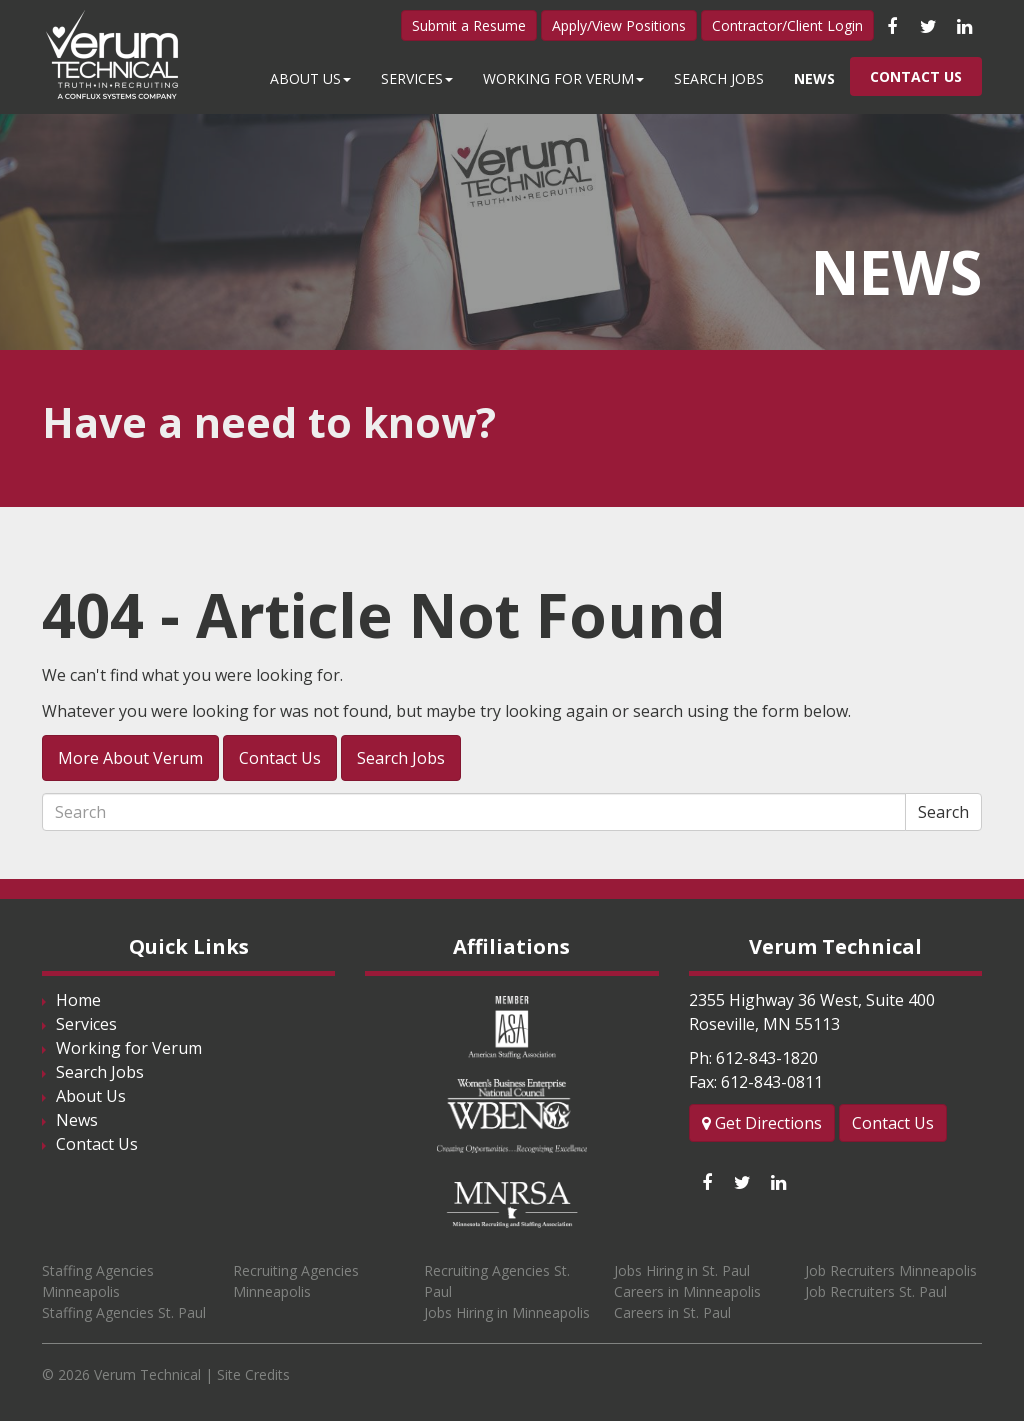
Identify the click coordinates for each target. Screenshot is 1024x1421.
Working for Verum (563, 78)
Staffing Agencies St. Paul (124, 1312)
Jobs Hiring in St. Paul (682, 1270)
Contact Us (916, 76)
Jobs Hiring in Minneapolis (507, 1312)
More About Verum (130, 758)
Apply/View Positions (619, 25)
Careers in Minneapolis (687, 1291)
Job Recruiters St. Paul (876, 1291)
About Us (310, 78)
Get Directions (762, 1123)
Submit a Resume (469, 25)
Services (417, 78)
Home (78, 1000)
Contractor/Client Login (787, 25)
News (814, 78)
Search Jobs (719, 78)
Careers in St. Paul (672, 1312)
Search (943, 812)
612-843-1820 (767, 1058)
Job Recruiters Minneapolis (891, 1270)
